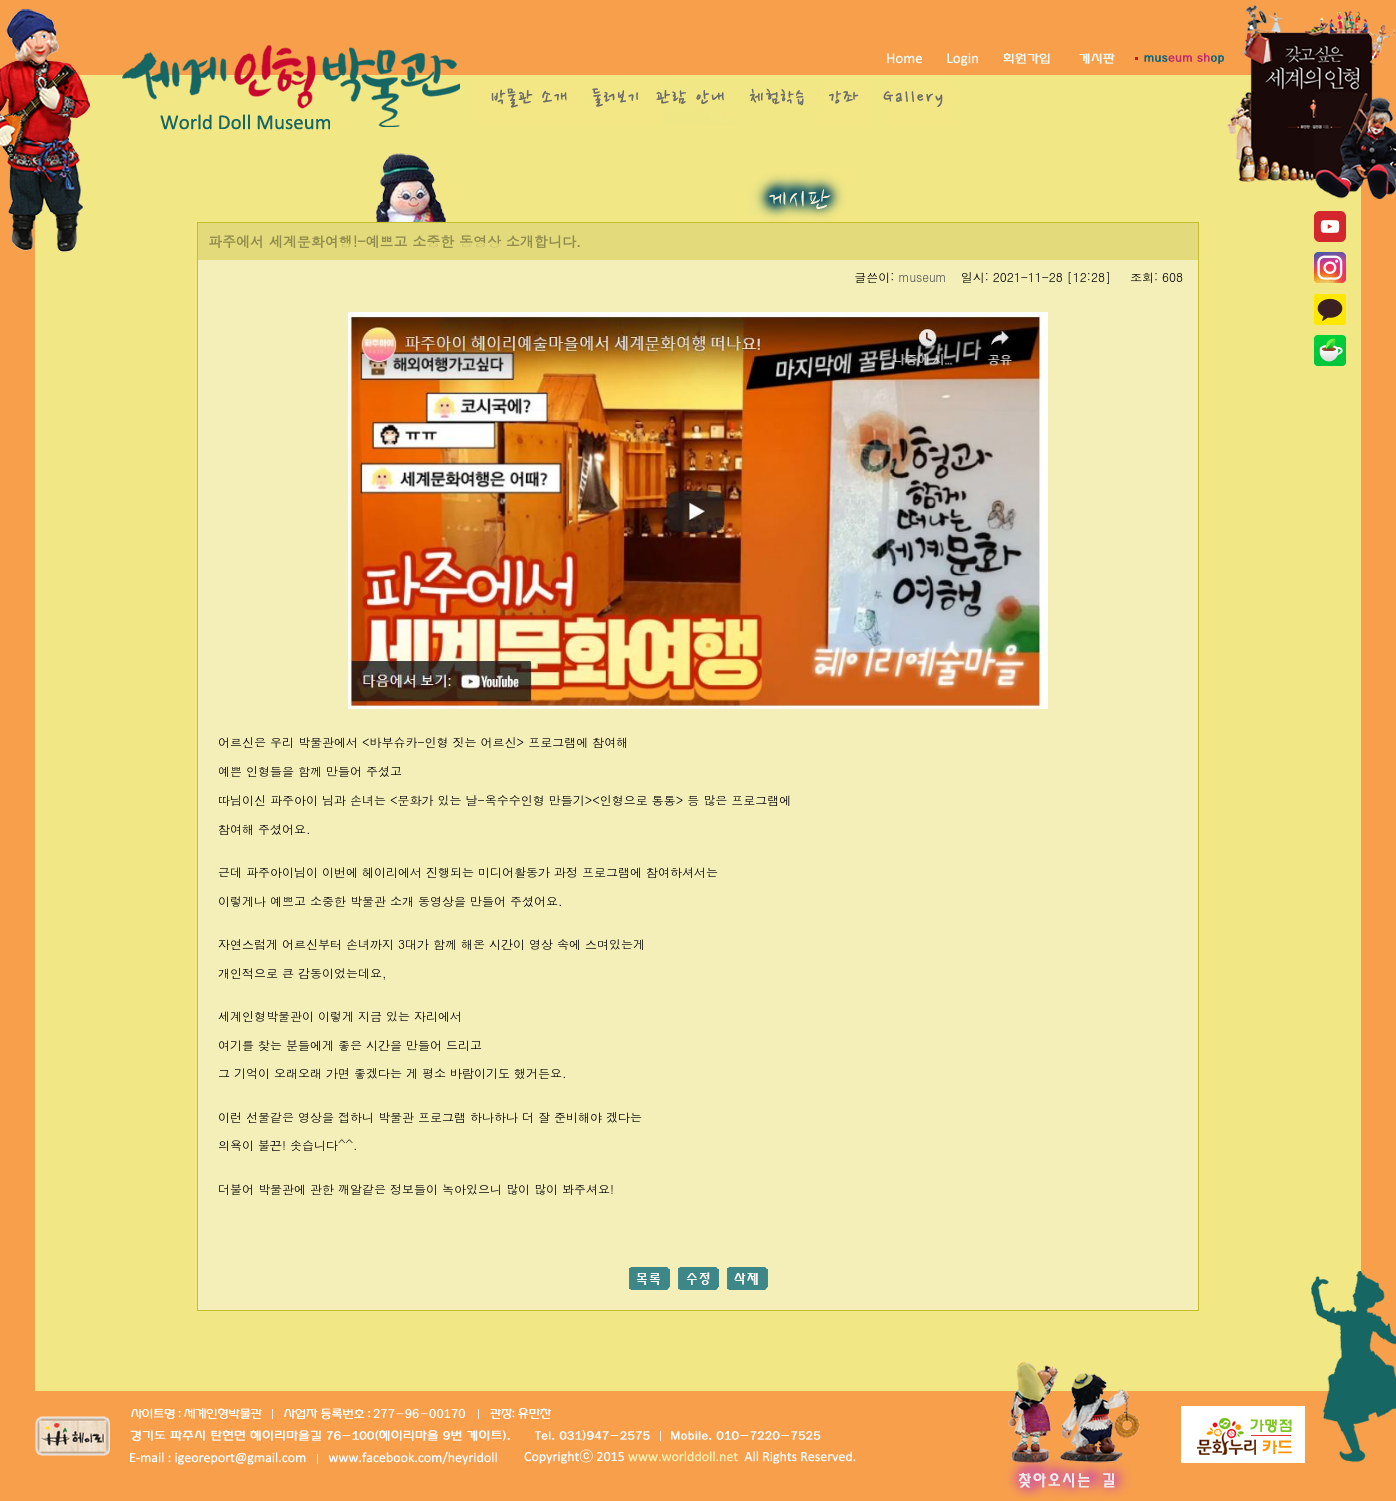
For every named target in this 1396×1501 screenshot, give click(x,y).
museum (922, 276)
